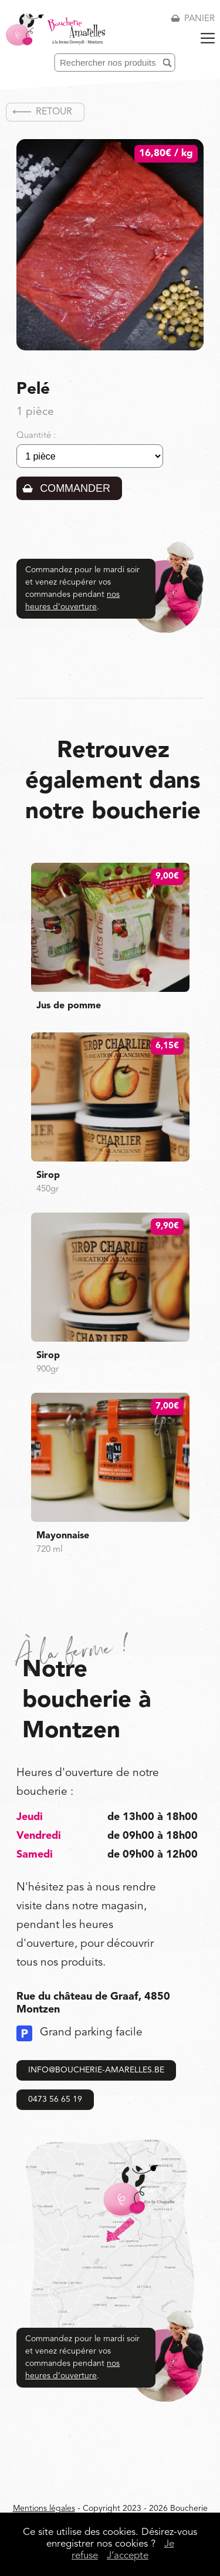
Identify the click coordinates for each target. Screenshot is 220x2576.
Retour (54, 112)
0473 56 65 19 (55, 2099)
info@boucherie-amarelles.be (96, 2070)
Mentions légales (44, 2508)
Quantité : (36, 435)
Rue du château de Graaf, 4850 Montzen (93, 2003)
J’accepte (127, 2556)
